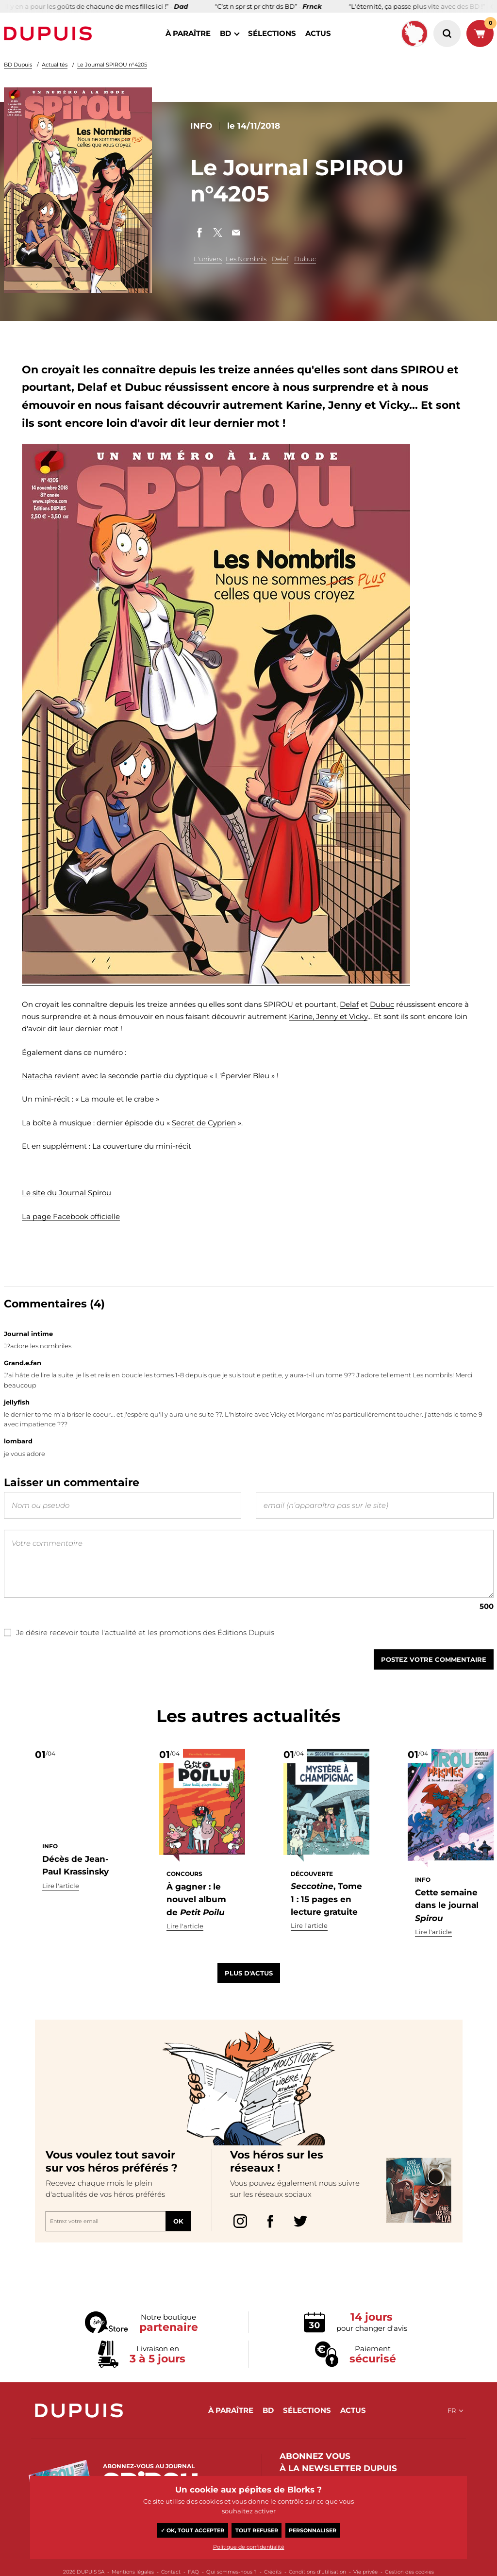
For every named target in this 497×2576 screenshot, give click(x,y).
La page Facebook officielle (71, 1216)
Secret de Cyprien (204, 1122)
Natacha (37, 1075)
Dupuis (50, 33)
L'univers (208, 259)
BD (225, 33)
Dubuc (305, 259)
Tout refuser (256, 2530)
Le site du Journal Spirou (66, 1192)
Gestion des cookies (409, 2572)
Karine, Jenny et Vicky (328, 1016)
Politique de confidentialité (248, 2546)
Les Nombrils (246, 259)
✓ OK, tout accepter (192, 2530)
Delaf (280, 259)
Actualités (54, 64)
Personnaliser (312, 2530)
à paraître (188, 33)
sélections (272, 33)
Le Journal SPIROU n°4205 (112, 64)
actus (318, 33)
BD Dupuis (18, 64)
